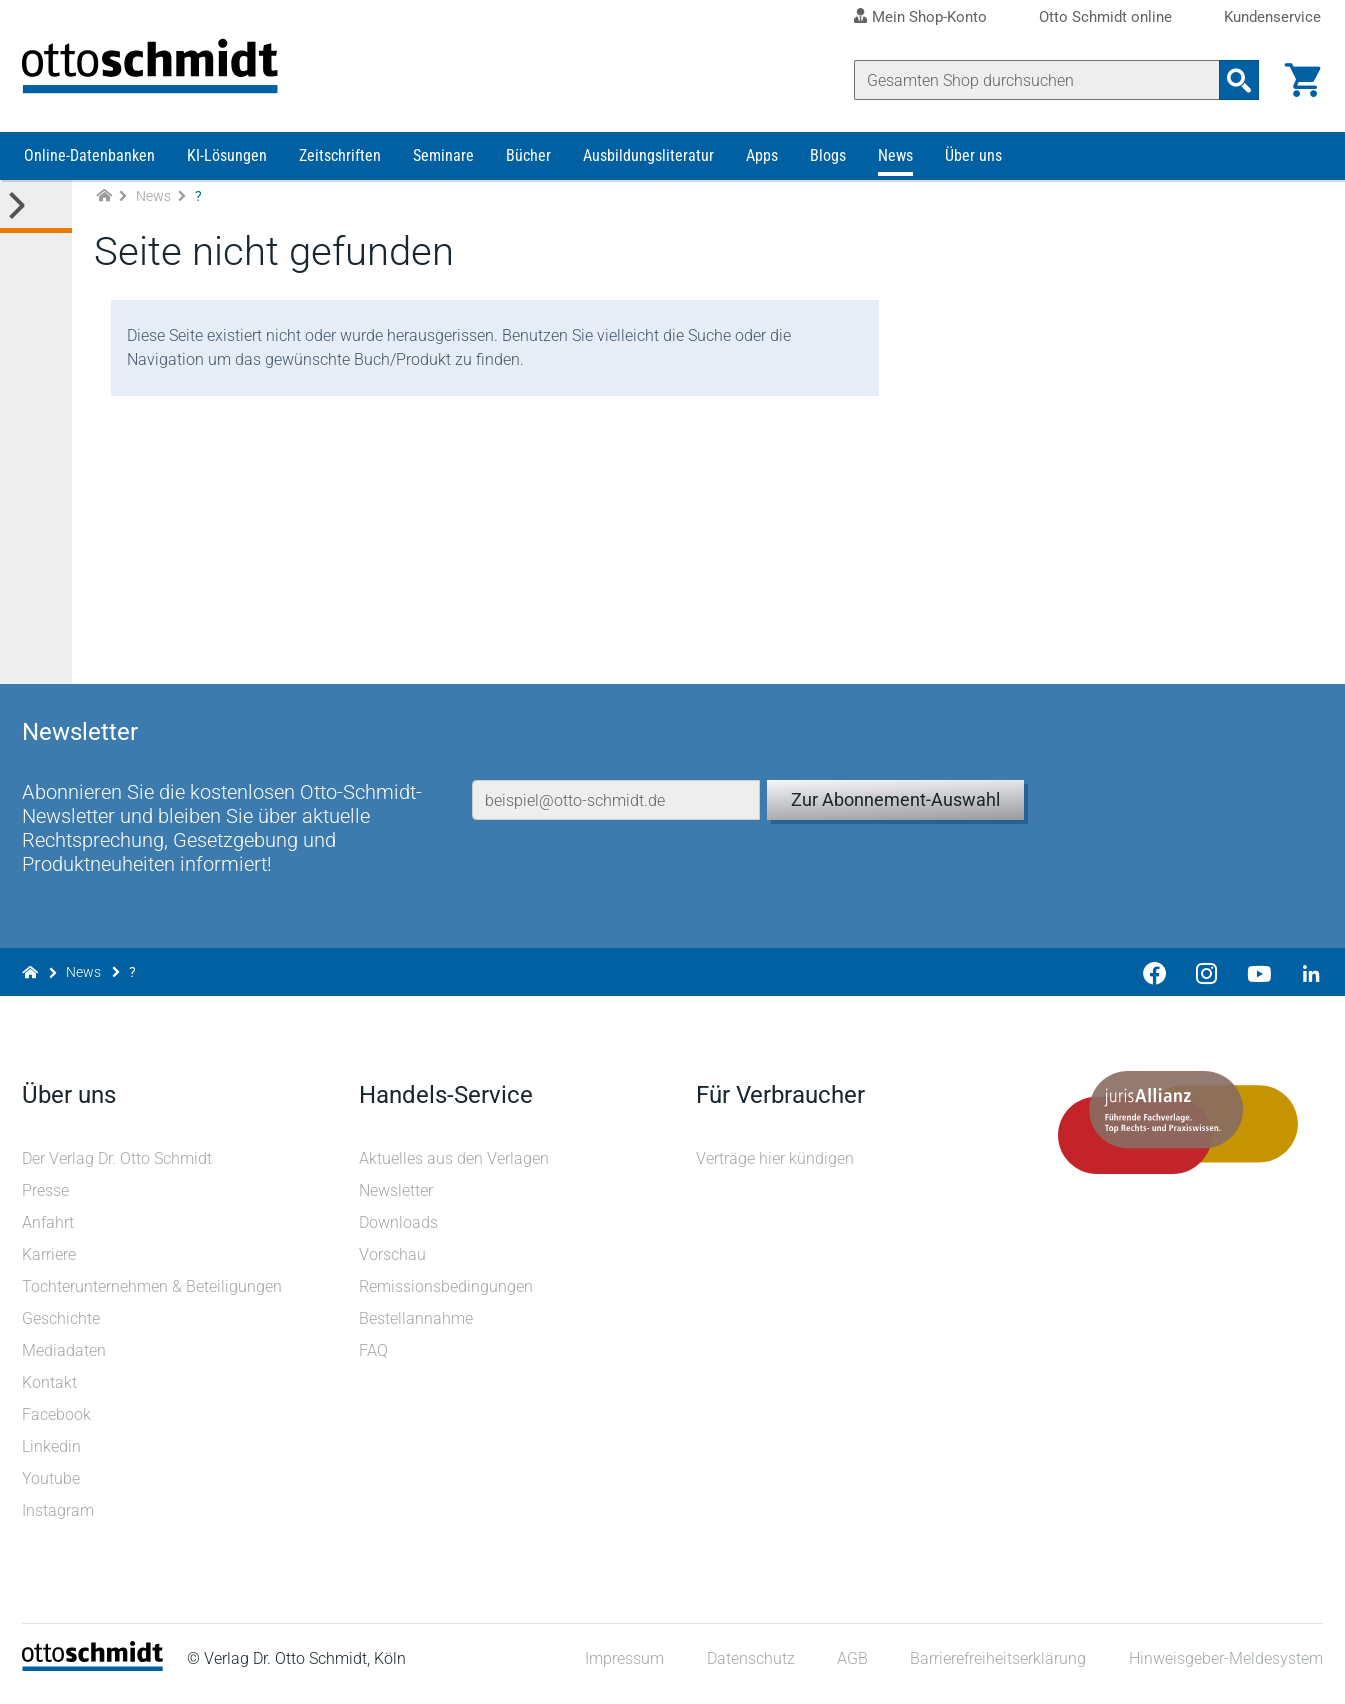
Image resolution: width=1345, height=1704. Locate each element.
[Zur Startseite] (104, 208)
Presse (47, 1199)
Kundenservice (1272, 17)
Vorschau (393, 1263)
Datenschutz (749, 1668)
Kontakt (51, 1391)
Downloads (399, 1231)
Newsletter (397, 1199)
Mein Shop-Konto (929, 17)
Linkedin (53, 1455)
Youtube (53, 1487)
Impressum (623, 1668)
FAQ (374, 1359)
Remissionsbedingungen (447, 1295)
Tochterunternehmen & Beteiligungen (154, 1295)
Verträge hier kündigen (776, 1167)
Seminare (443, 167)
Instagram (60, 1519)
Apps (762, 167)
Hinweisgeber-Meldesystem (1224, 1668)
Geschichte (63, 1327)
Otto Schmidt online (1105, 17)
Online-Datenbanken (89, 167)
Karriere (51, 1263)
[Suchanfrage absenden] (1237, 80)
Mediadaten (66, 1359)
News (895, 167)
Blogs (828, 167)
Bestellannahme (417, 1327)
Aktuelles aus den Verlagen (455, 1167)
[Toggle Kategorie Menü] (36, 218)
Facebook (58, 1423)
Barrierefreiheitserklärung (997, 1668)
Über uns (973, 167)
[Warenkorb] (1301, 80)
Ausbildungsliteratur (648, 167)
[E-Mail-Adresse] (616, 788)
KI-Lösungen (227, 167)
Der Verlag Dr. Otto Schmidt (119, 1167)
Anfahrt (50, 1231)
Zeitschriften (340, 167)
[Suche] (1035, 80)
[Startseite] (94, 1674)
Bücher (528, 167)
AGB (850, 1668)
